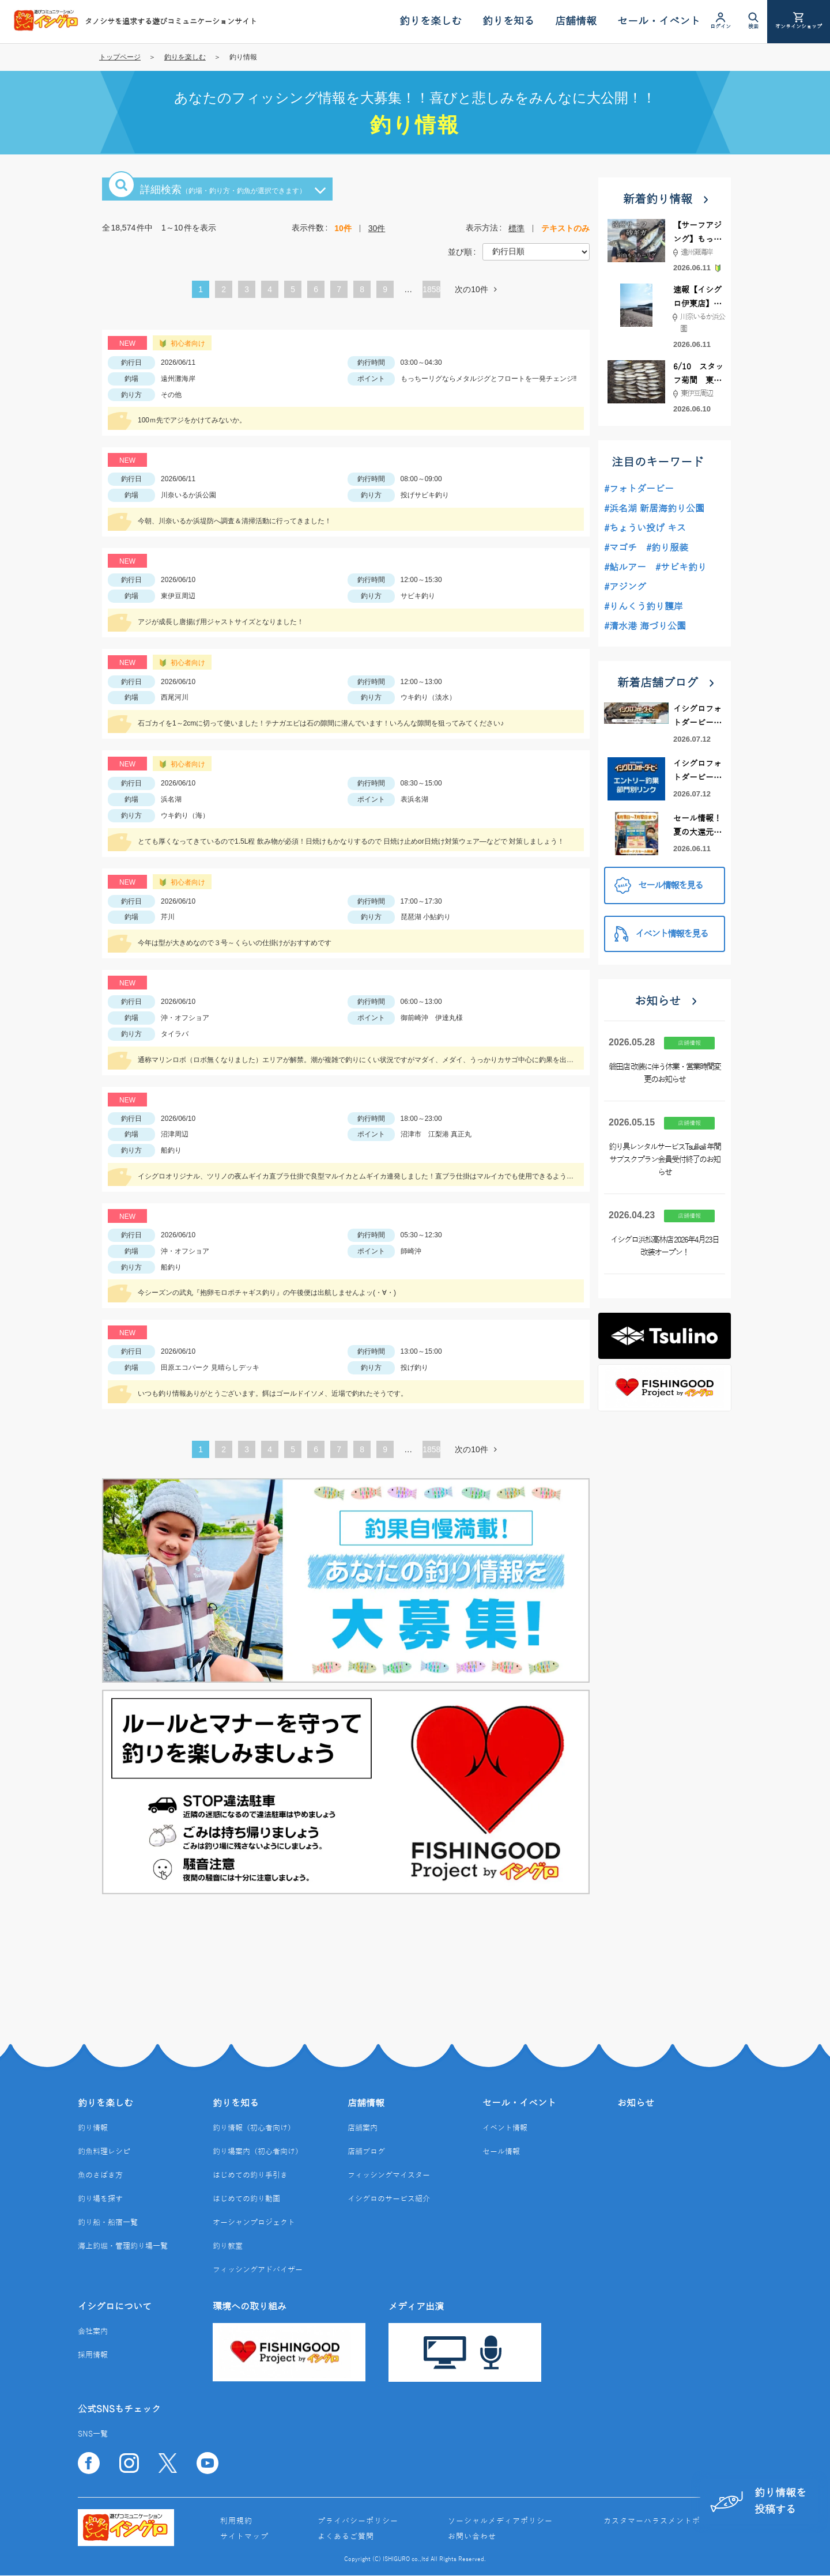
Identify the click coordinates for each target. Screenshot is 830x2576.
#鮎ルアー (625, 567)
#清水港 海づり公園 (645, 626)
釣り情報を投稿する (758, 2501)
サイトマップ (244, 2537)
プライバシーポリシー (358, 2521)
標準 (516, 228)
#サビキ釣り (681, 567)
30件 (377, 228)
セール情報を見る (658, 885)
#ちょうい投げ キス (645, 528)
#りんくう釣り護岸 (643, 607)
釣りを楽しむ (185, 57)
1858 (431, 289)
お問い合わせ (472, 2537)
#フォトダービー (639, 489)
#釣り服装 (667, 548)
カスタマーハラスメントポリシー (664, 2521)
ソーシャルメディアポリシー (500, 2521)
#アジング (625, 587)
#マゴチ (620, 548)
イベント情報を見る (661, 934)
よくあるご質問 (346, 2537)
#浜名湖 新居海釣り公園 (654, 509)
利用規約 (236, 2521)
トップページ (120, 57)
